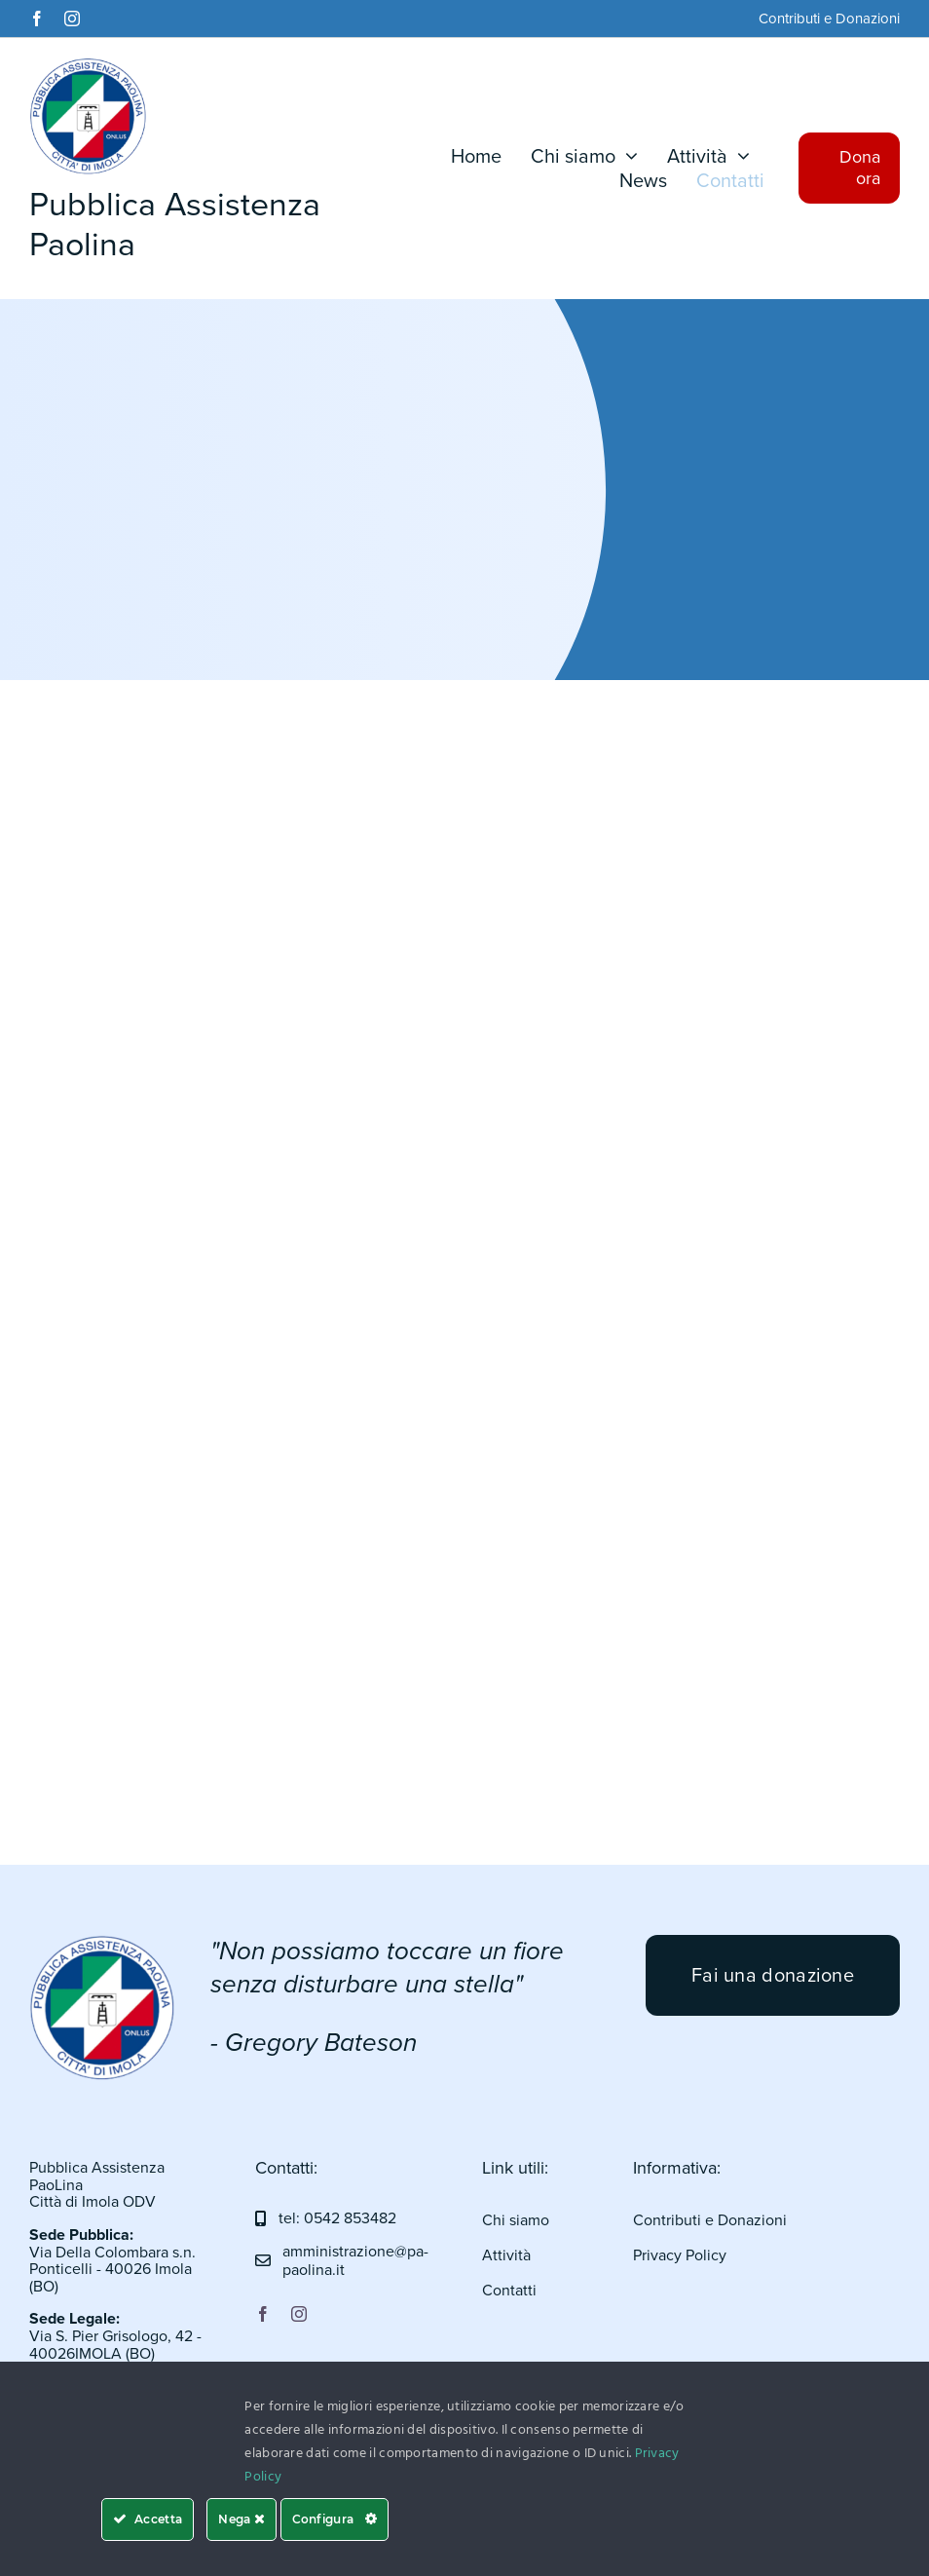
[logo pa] (102, 1944)
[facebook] (37, 18)
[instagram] (72, 18)
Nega (241, 2519)
